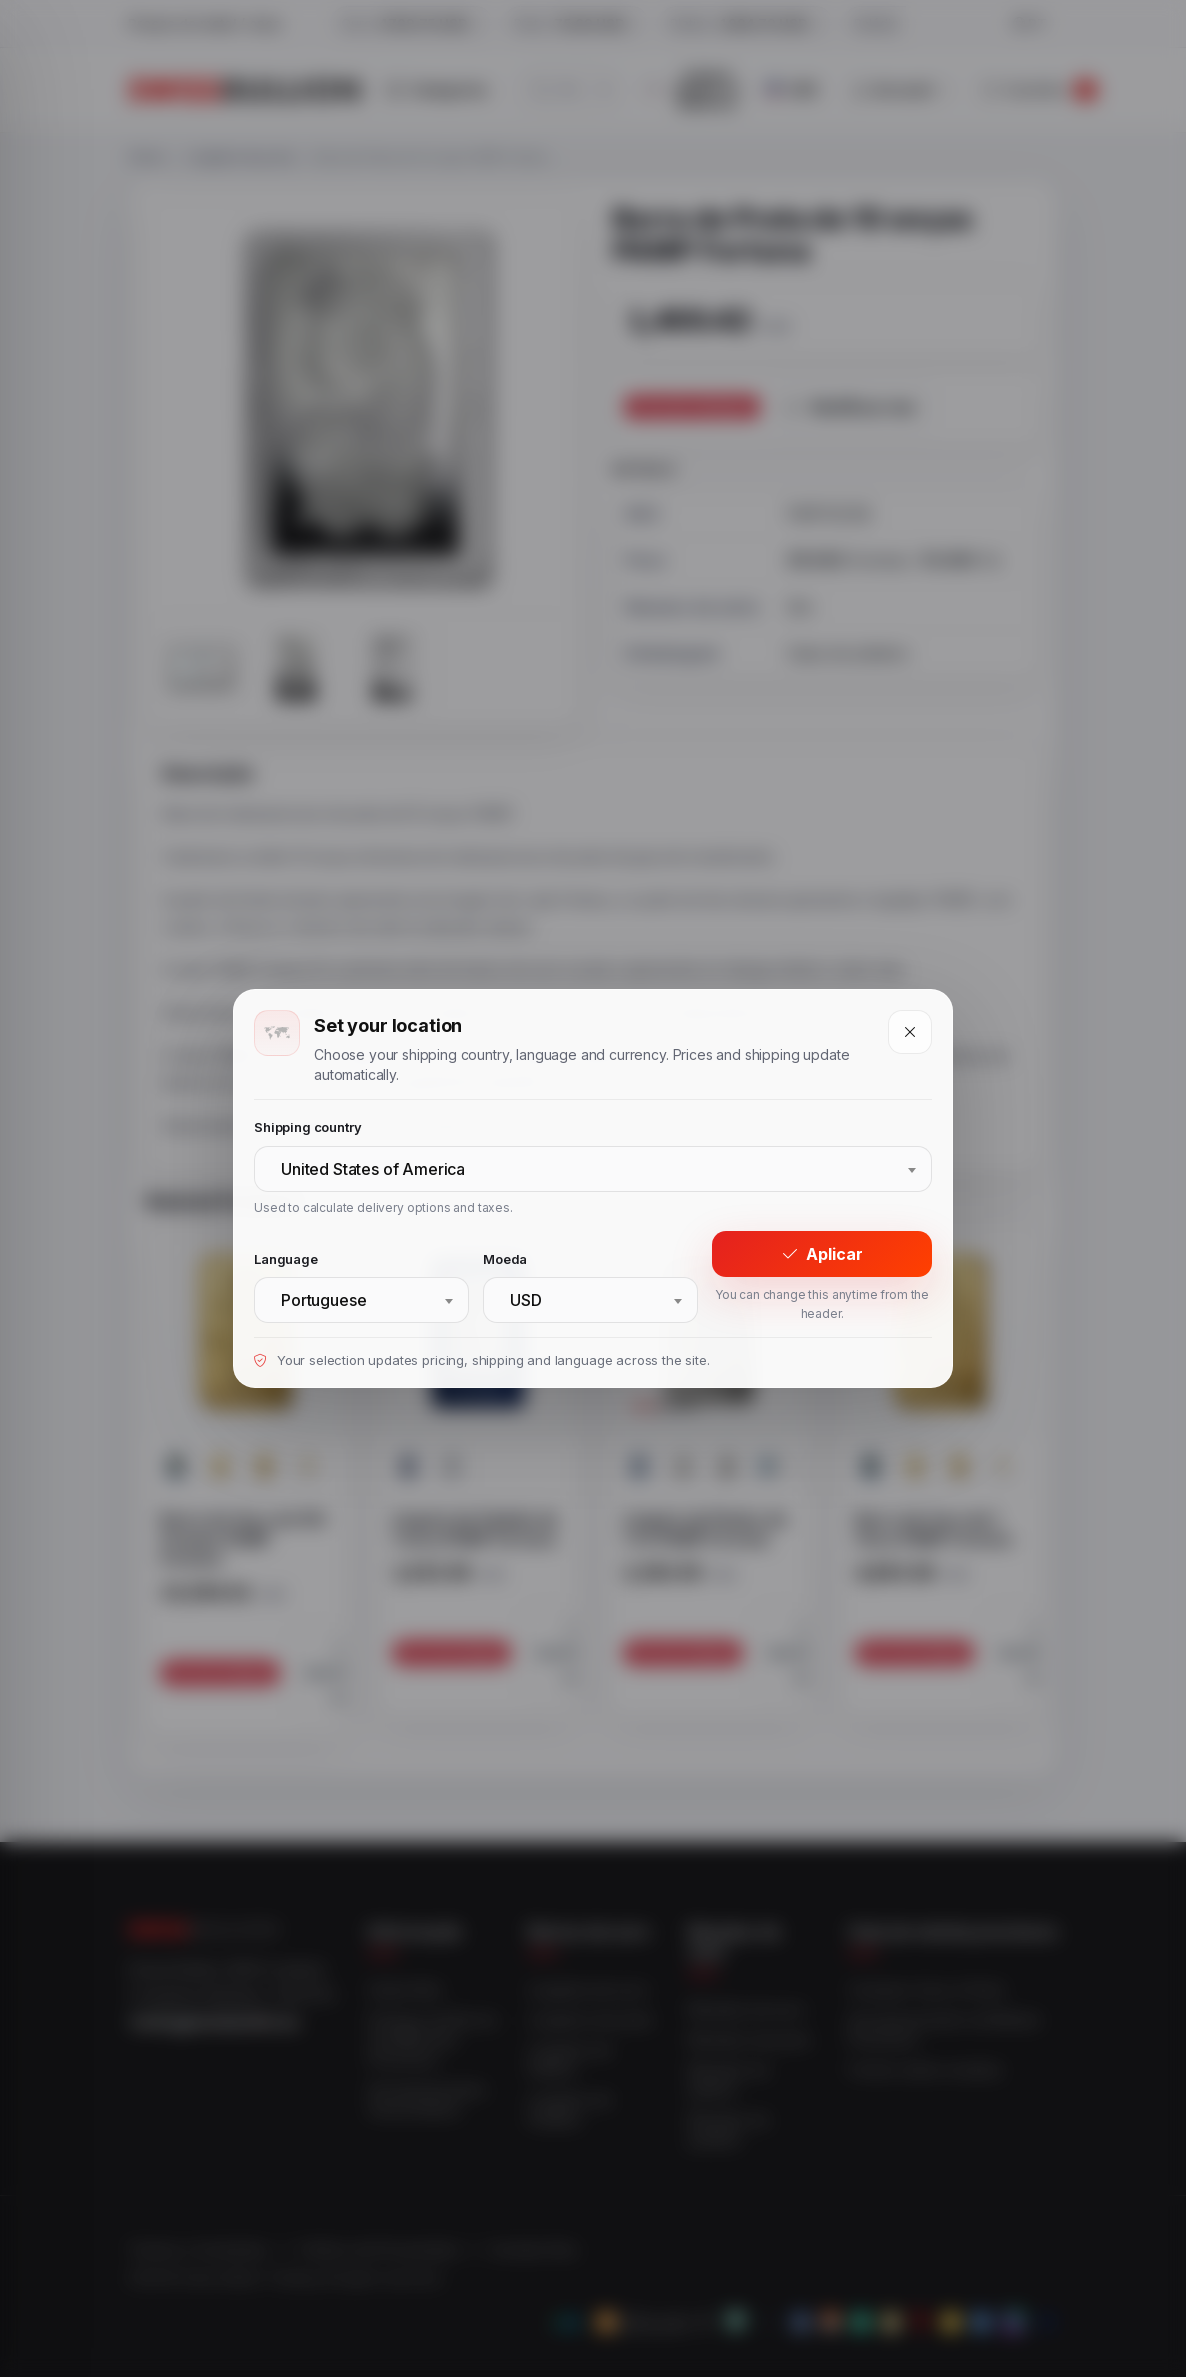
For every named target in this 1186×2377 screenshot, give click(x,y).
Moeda (505, 1259)
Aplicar (822, 1254)
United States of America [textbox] (373, 1169)
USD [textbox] (526, 1300)
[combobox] (593, 1169)
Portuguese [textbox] (323, 1300)
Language (286, 1259)
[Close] (910, 1032)
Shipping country (307, 1127)
